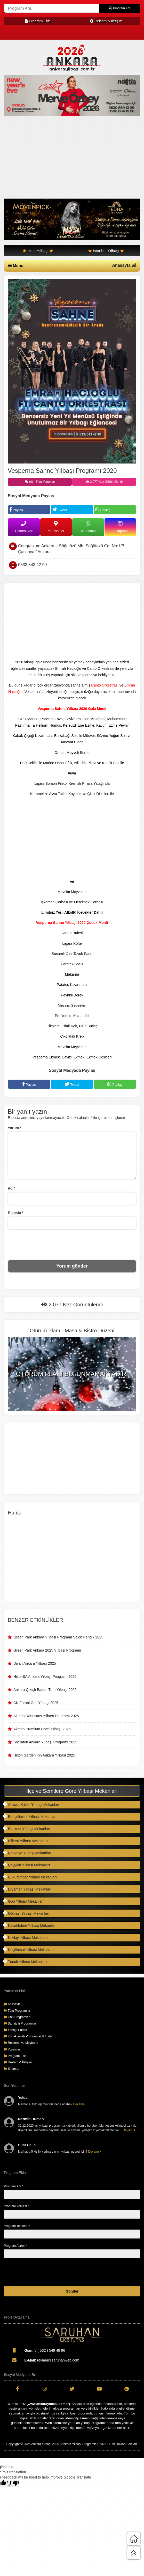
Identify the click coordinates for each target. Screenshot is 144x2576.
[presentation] (72, 1245)
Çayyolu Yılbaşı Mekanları (27, 1865)
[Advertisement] (72, 157)
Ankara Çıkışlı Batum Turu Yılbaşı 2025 (45, 1690)
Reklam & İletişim (106, 21)
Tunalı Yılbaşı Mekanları (25, 1961)
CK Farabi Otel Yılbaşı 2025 (35, 1703)
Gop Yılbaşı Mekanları (24, 1901)
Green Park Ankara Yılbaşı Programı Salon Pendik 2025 (58, 1637)
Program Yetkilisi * (16, 2206)
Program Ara (119, 8)
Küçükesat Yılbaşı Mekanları (29, 1949)
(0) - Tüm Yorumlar (40, 482)
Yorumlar (12, 2049)
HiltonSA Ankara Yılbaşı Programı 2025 (44, 1676)
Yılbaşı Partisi (15, 2030)
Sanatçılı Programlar (20, 2023)
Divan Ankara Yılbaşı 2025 (34, 1663)
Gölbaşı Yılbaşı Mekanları (26, 1913)
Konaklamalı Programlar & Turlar (28, 2036)
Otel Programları (17, 2017)
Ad (11, 1188)
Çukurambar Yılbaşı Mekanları (30, 1877)
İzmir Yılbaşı (38, 250)
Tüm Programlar (17, 2010)
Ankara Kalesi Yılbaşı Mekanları (31, 1804)
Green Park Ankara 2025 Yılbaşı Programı (47, 1650)
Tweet (59, 509)
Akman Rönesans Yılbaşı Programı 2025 (46, 1716)
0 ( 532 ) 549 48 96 (34, 2350)
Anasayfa (124, 265)
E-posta (15, 1213)
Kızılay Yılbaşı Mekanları (26, 1937)
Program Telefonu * (17, 2226)
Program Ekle (38, 21)
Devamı (79, 2104)
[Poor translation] (12, 2483)
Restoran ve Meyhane (21, 2043)
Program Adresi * (15, 2246)
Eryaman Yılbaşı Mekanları (27, 1889)
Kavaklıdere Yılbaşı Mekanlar (29, 1925)
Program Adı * (13, 2186)
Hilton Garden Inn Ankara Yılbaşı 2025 (44, 1755)
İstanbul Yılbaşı (106, 250)
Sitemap (11, 2069)
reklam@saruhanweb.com (41, 2360)
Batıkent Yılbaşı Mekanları (27, 1828)
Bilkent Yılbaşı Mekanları (26, 1841)
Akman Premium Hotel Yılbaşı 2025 (42, 1729)
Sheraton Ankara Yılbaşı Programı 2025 (45, 1742)
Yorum (14, 1128)
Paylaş (16, 509)
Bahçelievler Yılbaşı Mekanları (30, 1816)
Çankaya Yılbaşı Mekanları (27, 1853)
